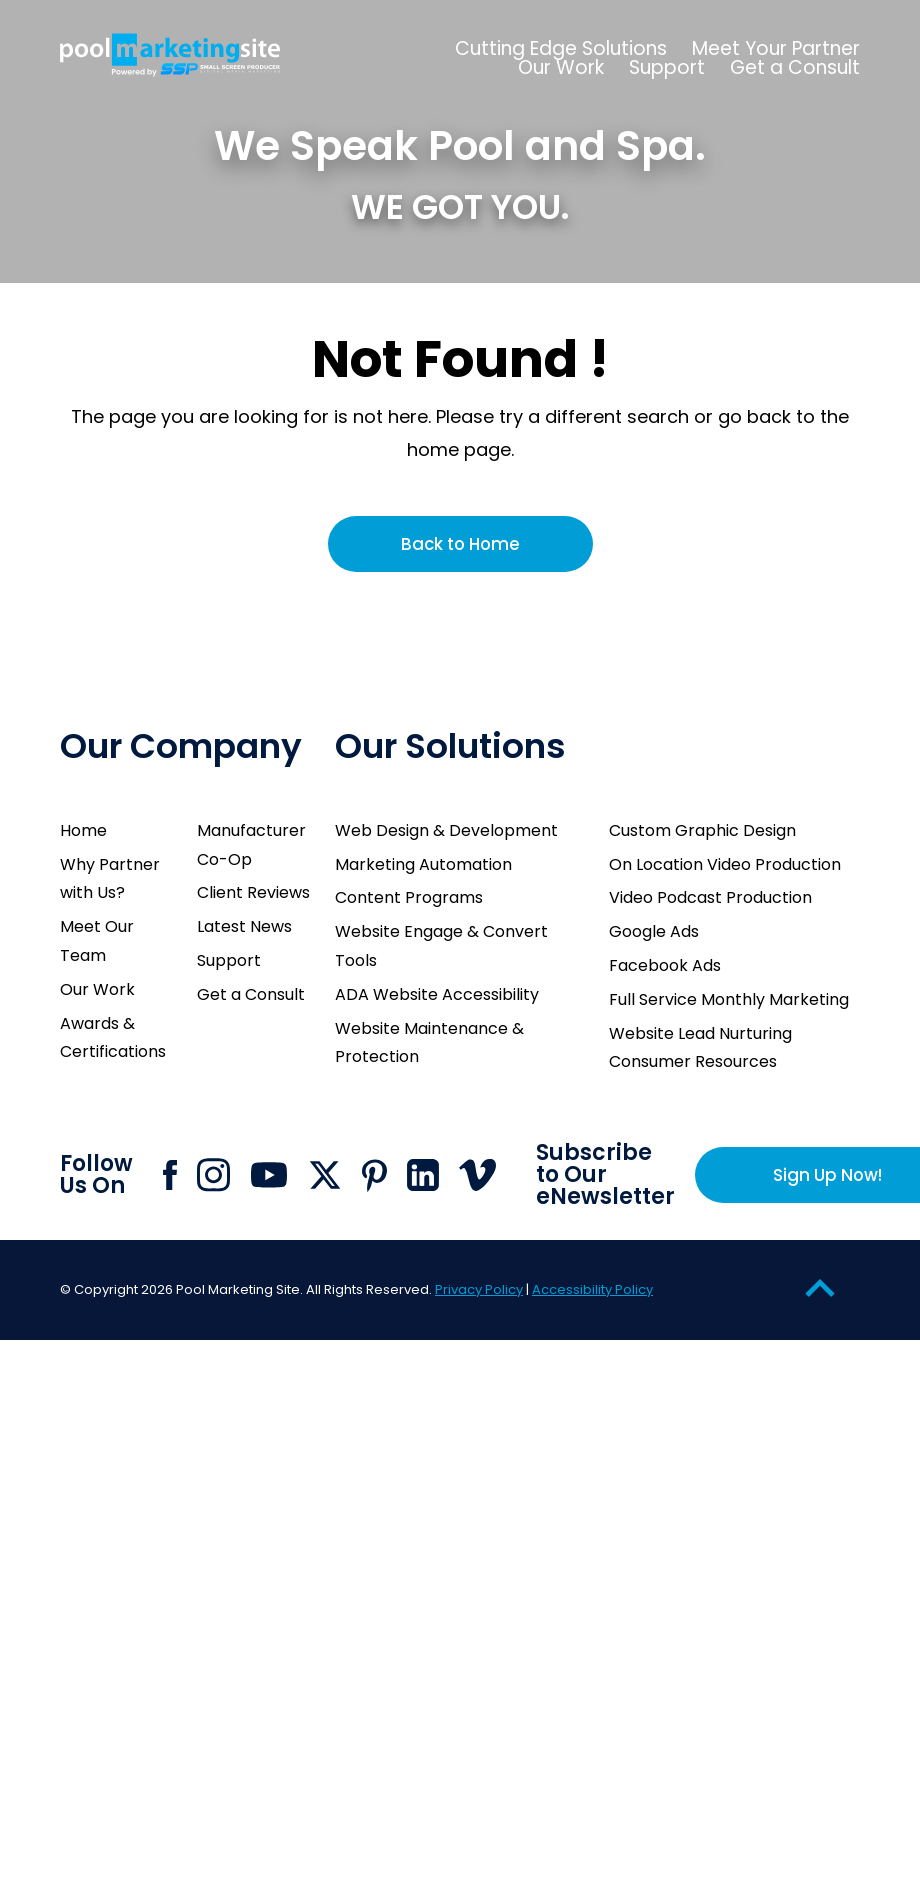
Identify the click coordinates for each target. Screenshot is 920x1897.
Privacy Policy (479, 1289)
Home (83, 830)
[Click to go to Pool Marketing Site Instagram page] (213, 1175)
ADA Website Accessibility (437, 994)
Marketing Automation (423, 864)
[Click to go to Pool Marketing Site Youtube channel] (269, 1175)
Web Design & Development (446, 830)
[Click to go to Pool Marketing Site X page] (325, 1175)
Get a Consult (251, 994)
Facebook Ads (665, 965)
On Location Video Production (725, 864)
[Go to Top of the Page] (820, 1287)
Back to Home (460, 544)
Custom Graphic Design (702, 830)
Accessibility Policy (592, 1289)
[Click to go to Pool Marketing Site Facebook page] (170, 1175)
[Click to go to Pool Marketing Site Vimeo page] (477, 1175)
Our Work (97, 989)
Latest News (244, 926)
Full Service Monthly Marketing (729, 999)
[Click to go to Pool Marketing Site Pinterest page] (374, 1175)
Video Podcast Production (710, 897)
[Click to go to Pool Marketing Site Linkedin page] (423, 1175)
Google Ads (654, 931)
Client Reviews (253, 892)
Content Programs (409, 897)
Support (229, 960)
